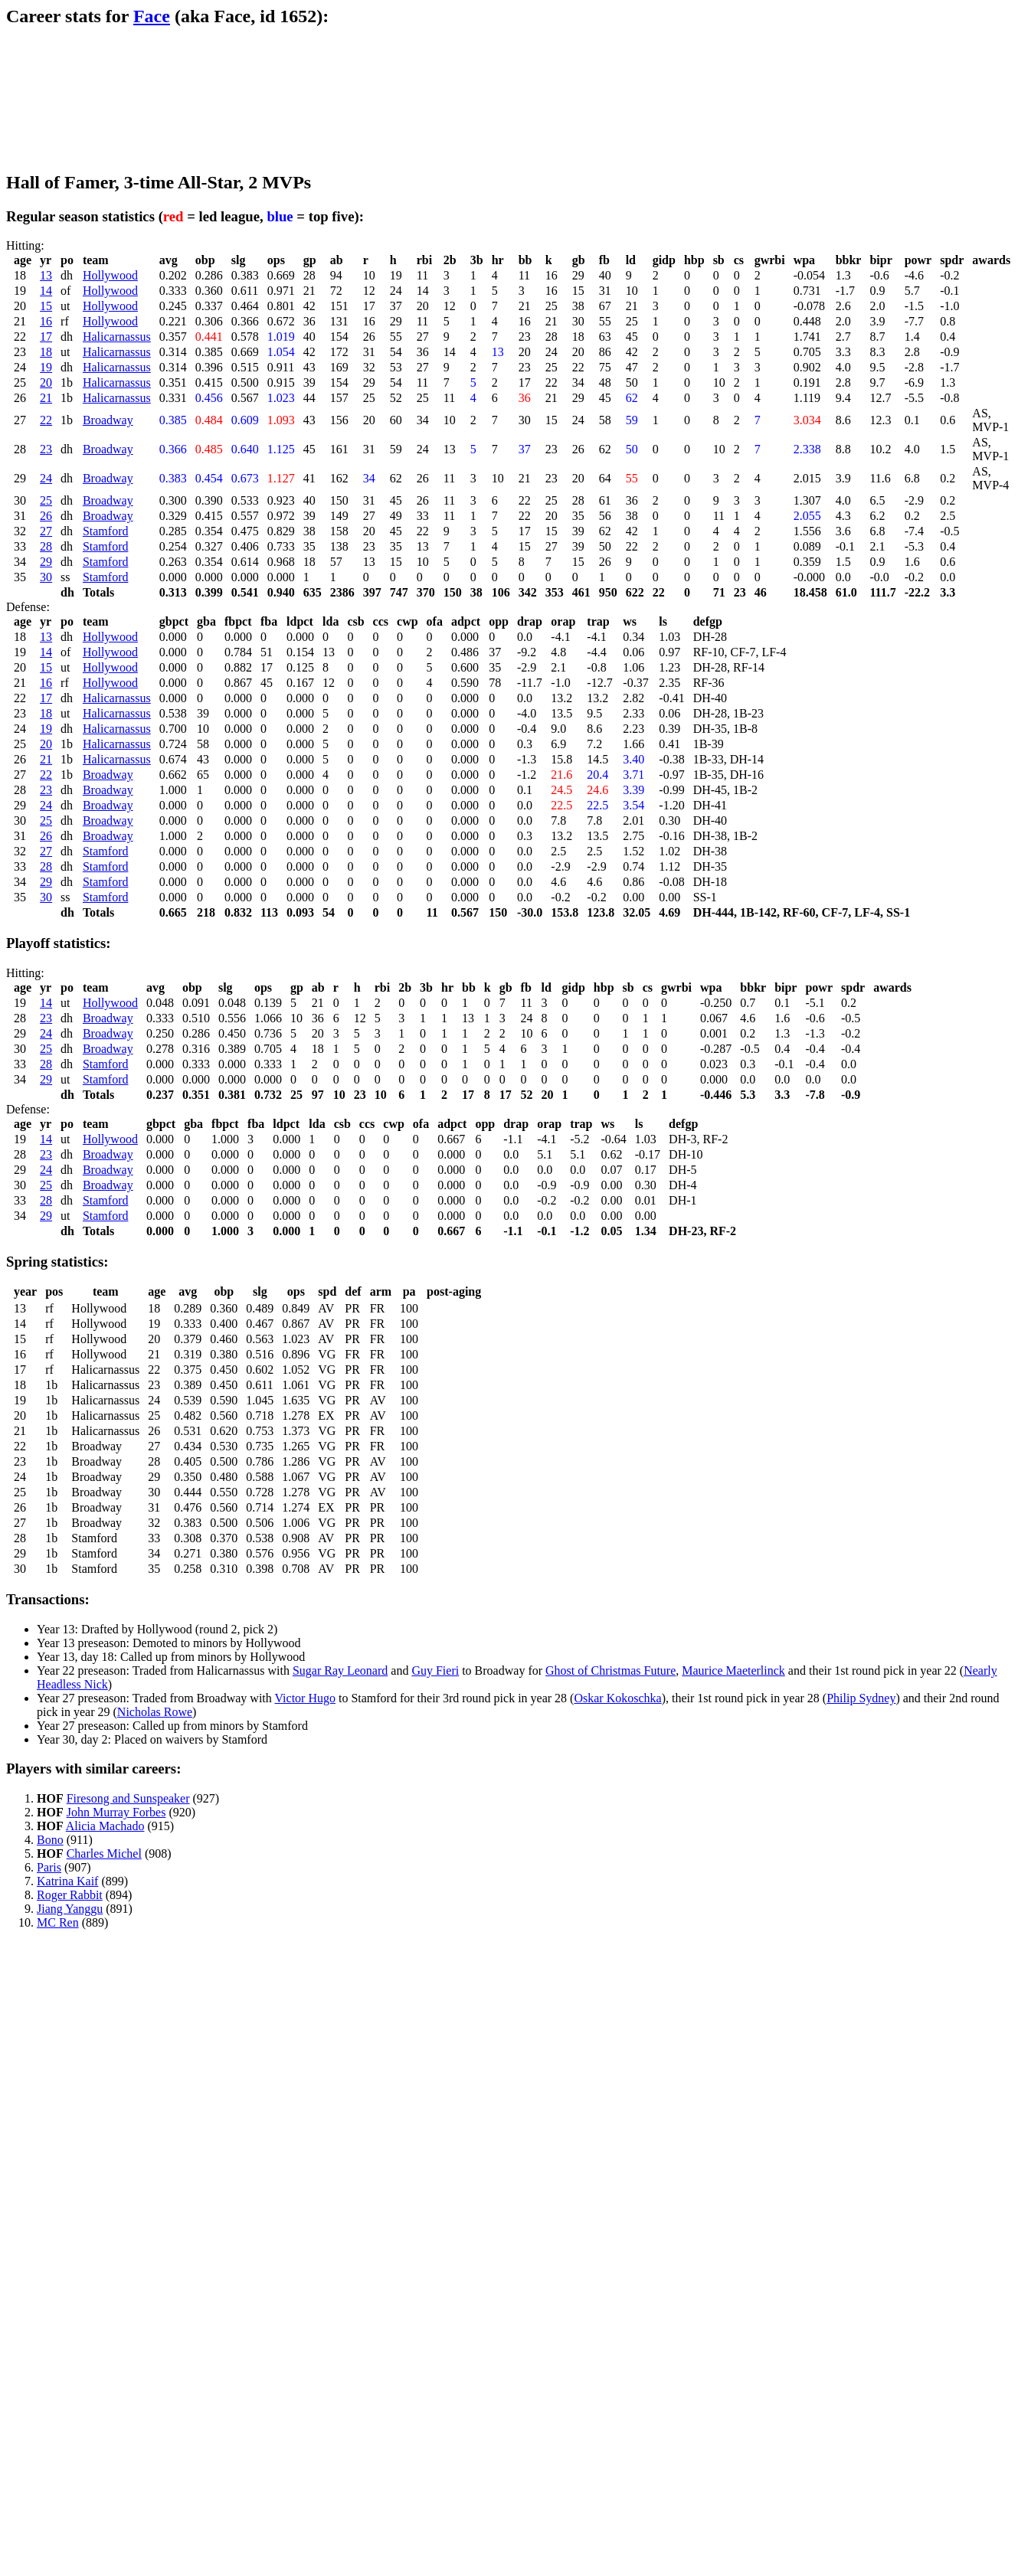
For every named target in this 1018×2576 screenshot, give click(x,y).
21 (46, 397)
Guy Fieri (435, 1670)
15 (46, 305)
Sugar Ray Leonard (340, 1670)
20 (46, 382)
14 (46, 290)
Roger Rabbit (70, 1894)
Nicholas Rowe (154, 1711)
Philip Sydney (861, 1698)
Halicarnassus (117, 336)
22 (46, 420)
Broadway (108, 420)
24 (46, 478)
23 (46, 449)
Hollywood (110, 275)
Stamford (106, 531)
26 (46, 515)
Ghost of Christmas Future (610, 1670)
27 (46, 531)
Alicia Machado (105, 1825)
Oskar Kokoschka (617, 1698)
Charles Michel (104, 1853)
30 (46, 577)
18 (46, 351)
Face (151, 16)
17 (46, 336)
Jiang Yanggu (70, 1908)
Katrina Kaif (67, 1881)
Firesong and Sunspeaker (128, 1798)
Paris (49, 1867)
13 (46, 275)
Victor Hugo (304, 1698)
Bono (50, 1839)
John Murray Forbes (116, 1812)
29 (46, 561)
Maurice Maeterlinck (733, 1670)
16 (46, 321)
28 (46, 546)
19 (46, 367)
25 (46, 500)
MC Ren (58, 1922)
